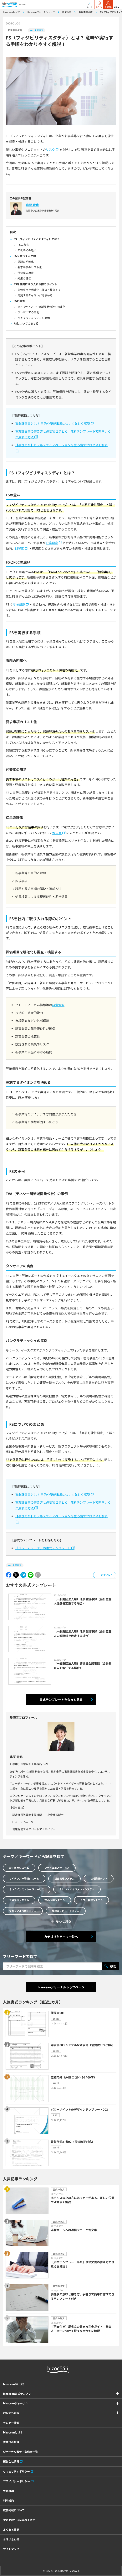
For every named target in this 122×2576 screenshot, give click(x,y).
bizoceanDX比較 (13, 2384)
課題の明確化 (26, 261)
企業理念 (52, 542)
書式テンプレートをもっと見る (61, 1699)
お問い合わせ (11, 2539)
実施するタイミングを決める (35, 295)
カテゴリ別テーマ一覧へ (61, 1936)
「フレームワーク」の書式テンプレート (43, 1548)
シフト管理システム (91, 1900)
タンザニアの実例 (28, 312)
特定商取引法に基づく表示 (19, 2520)
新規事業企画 (15, 30)
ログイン (98, 4)
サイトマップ (11, 2549)
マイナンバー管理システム (24, 1878)
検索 (110, 1966)
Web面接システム (54, 1900)
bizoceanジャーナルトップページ (61, 1987)
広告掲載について (14, 2510)
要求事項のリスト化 (30, 267)
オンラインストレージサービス (26, 1889)
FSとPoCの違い (27, 250)
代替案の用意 (26, 273)
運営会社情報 (11, 2461)
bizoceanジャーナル (15, 2403)
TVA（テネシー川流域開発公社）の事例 (41, 307)
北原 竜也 (32, 204)
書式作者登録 (11, 2442)
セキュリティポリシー (16, 2471)
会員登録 (108, 4)
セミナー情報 (11, 2423)
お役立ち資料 (11, 2413)
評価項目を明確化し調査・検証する (39, 290)
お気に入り (107, 1575)
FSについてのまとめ (26, 323)
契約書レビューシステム (65, 1911)
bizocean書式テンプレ (17, 2394)
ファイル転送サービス (56, 1868)
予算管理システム (19, 1900)
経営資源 (58, 1004)
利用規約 (8, 2500)
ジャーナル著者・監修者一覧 (20, 2452)
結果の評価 (24, 278)
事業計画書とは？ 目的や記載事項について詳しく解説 (52, 423)
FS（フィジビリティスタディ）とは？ (37, 239)
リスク (50, 149)
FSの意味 (23, 245)
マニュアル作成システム (23, 1911)
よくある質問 (11, 2530)
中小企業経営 (36, 30)
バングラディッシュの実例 (34, 318)
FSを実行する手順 (25, 256)
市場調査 (19, 604)
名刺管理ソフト (98, 1878)
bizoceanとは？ (13, 2432)
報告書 (57, 832)
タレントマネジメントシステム (76, 1889)
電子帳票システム (19, 1868)
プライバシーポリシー (16, 2481)
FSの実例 (19, 301)
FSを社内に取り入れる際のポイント (35, 284)
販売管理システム (64, 1878)
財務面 (19, 548)
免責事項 (8, 2491)
